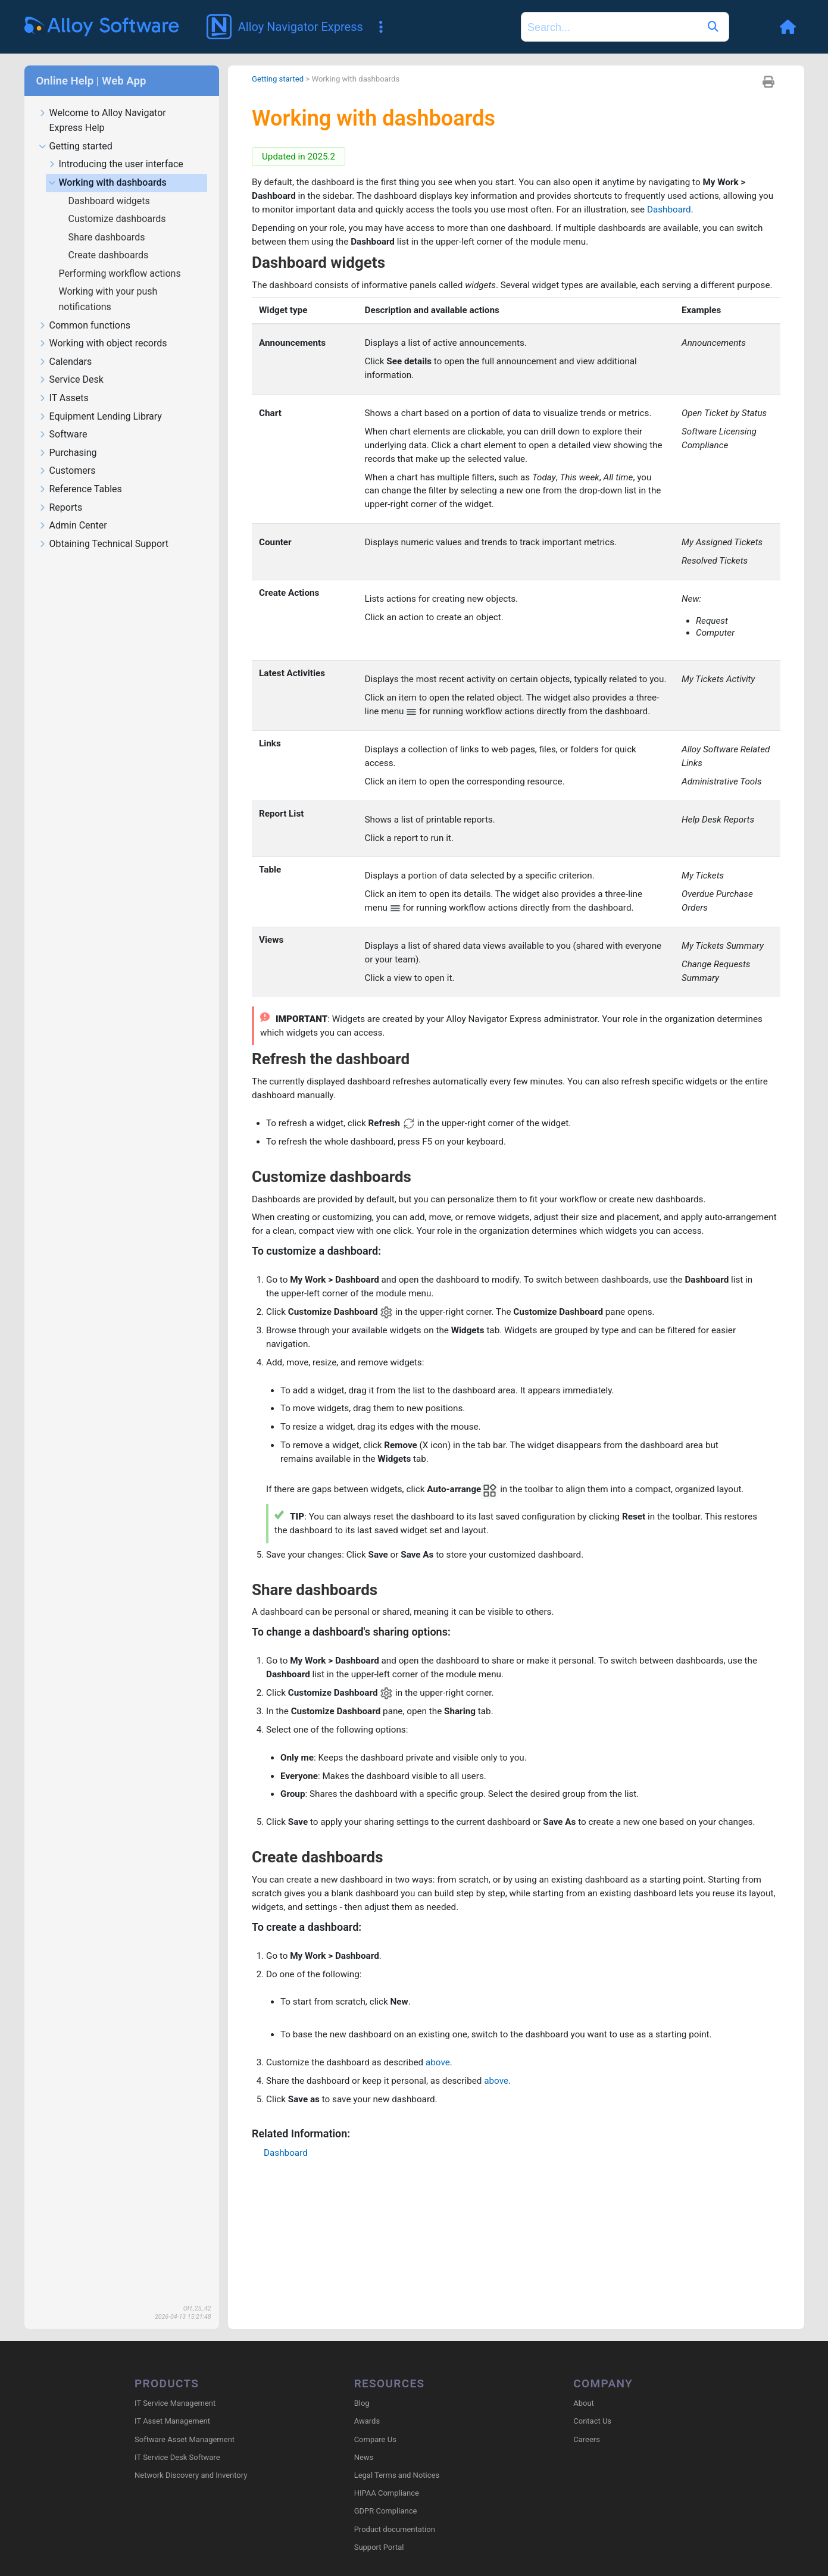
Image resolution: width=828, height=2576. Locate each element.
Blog (362, 2404)
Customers (67, 471)
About (583, 2404)
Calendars (65, 362)
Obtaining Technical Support (104, 544)
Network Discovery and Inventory (191, 2476)
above (446, 2199)
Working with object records (103, 343)
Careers (586, 2440)
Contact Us (592, 2422)
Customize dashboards (118, 218)
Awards (367, 2422)
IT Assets (64, 398)
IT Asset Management (172, 2422)
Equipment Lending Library (100, 417)
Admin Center (73, 526)
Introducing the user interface (115, 164)
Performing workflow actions (121, 273)
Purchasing (68, 453)
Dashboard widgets (110, 201)
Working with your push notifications (108, 299)
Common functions (84, 326)
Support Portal (379, 2548)
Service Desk (71, 380)
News (364, 2458)
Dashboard (744, 211)
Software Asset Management (185, 2440)
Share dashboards (108, 237)
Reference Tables (80, 489)
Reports (61, 508)
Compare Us (375, 2440)
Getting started (76, 146)
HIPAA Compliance (386, 2494)
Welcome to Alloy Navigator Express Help (102, 120)
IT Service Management (175, 2404)
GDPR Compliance (385, 2512)
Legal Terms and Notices (396, 2476)
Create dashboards (109, 255)
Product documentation (394, 2529)
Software (63, 435)
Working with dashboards (107, 183)
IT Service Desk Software (177, 2458)
